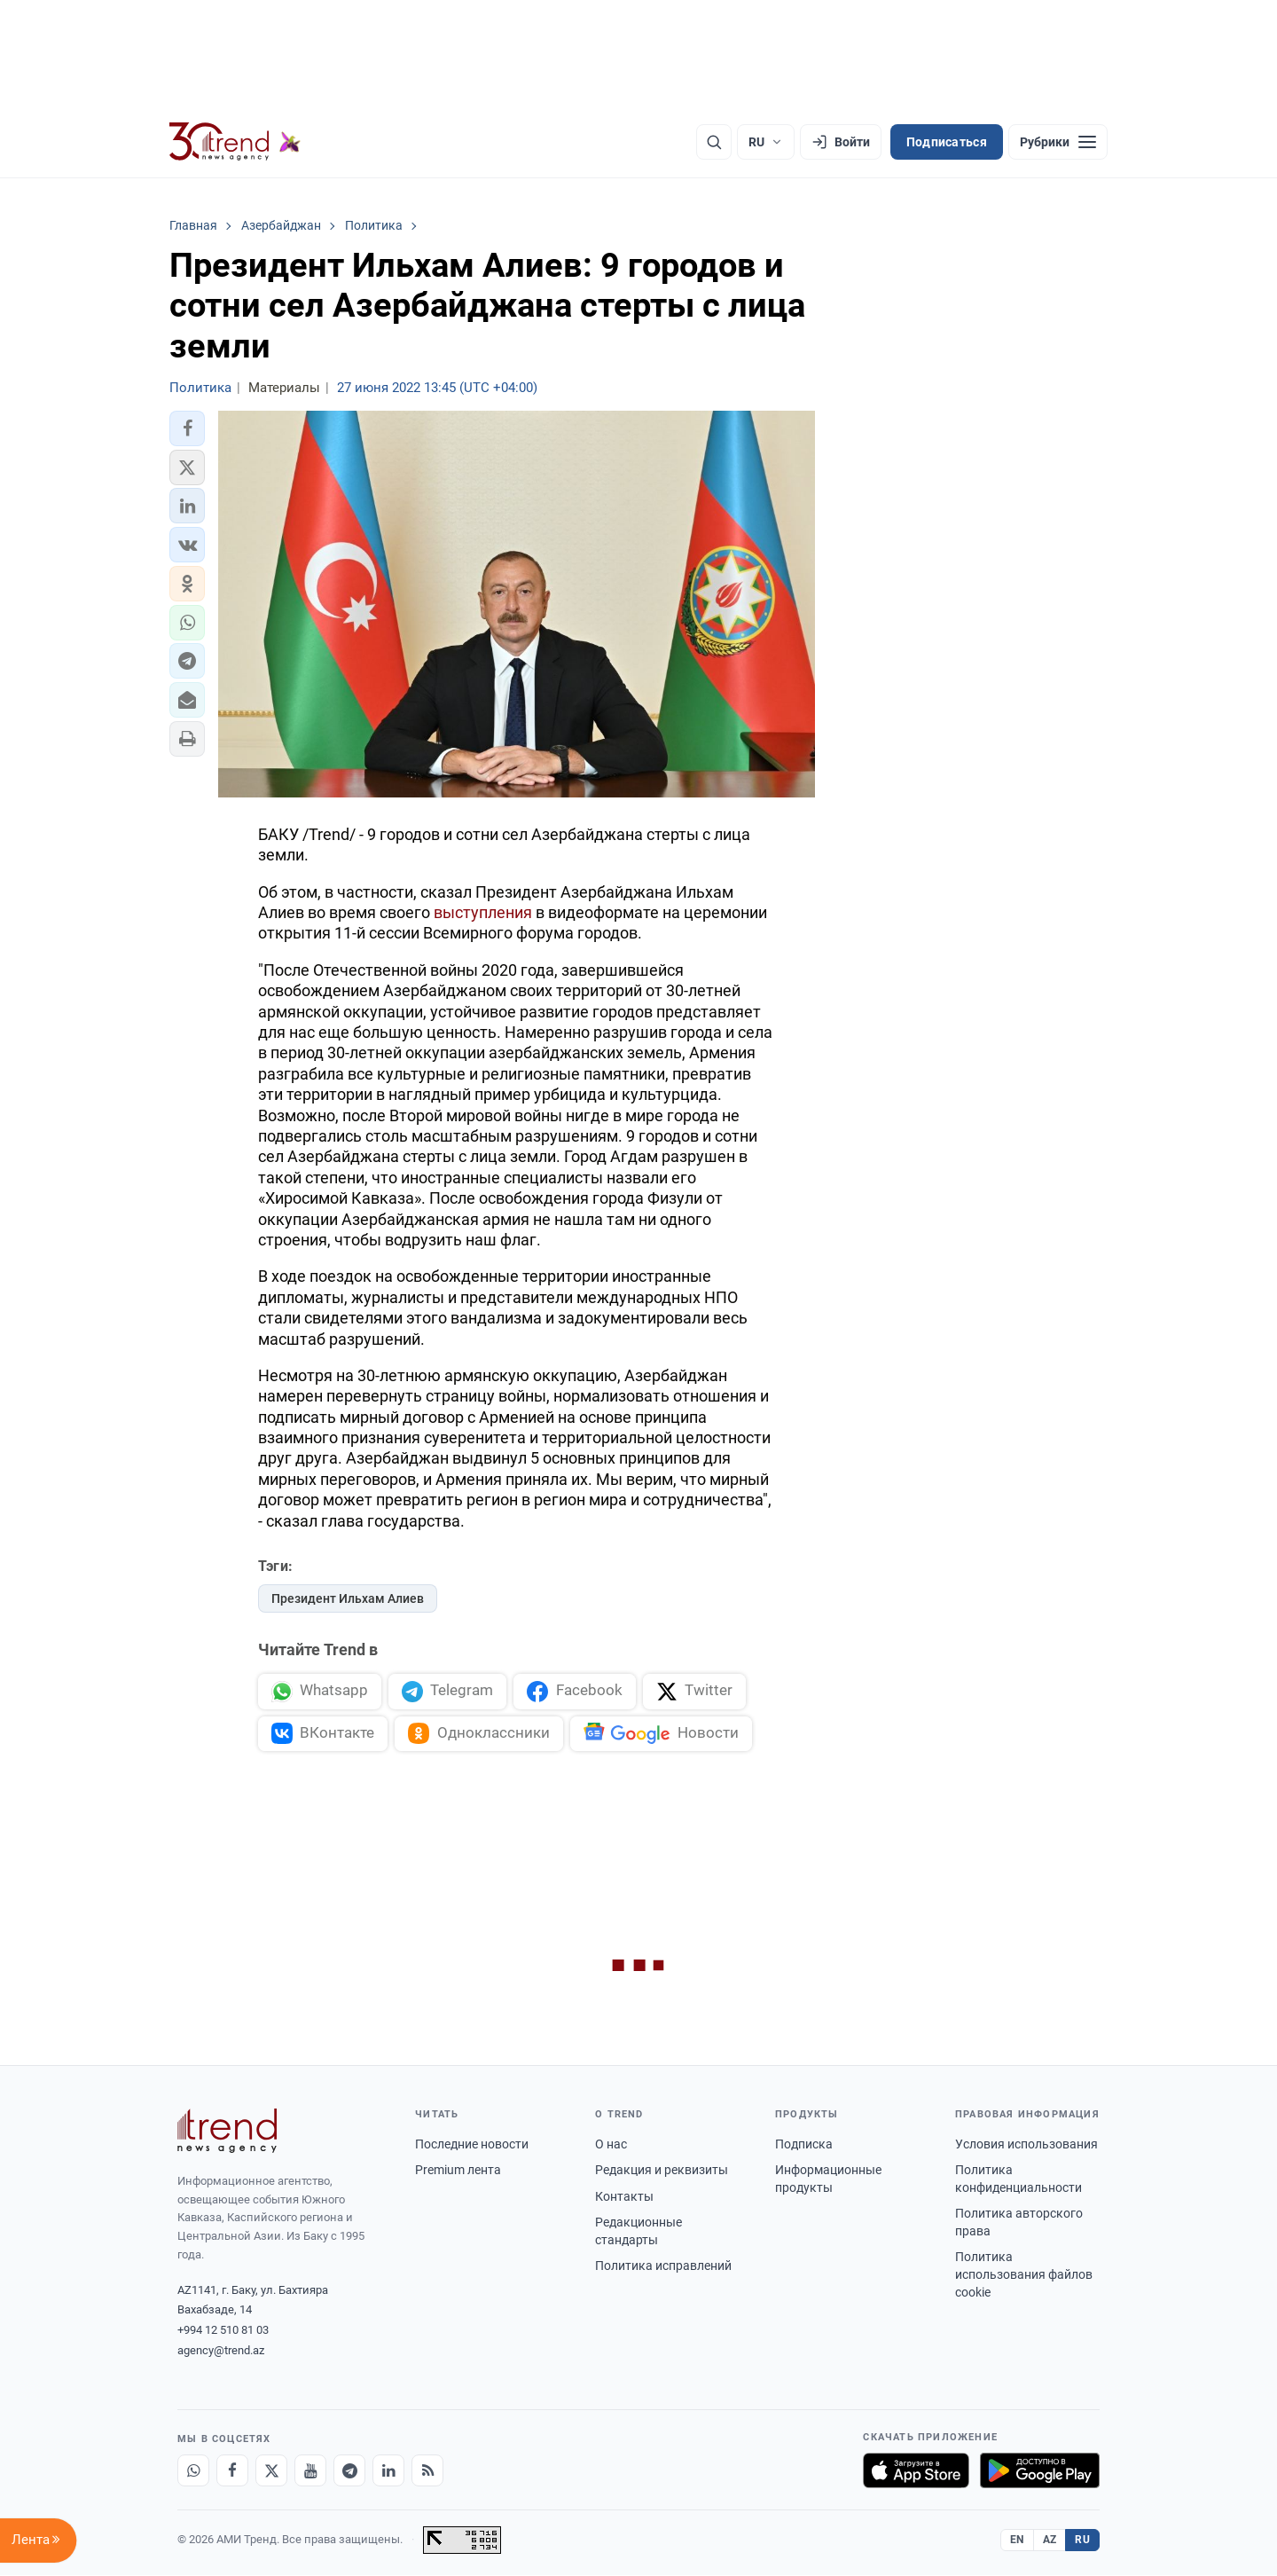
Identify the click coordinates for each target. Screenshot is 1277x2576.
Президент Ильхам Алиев (347, 1598)
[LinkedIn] (388, 2471)
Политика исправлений (663, 2266)
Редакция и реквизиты (661, 2171)
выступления (483, 912)
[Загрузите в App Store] (916, 2471)
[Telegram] (349, 2471)
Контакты (624, 2196)
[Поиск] (714, 142)
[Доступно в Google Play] (1040, 2471)
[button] (187, 428)
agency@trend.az (220, 2351)
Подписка (804, 2144)
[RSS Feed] (427, 2471)
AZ (1050, 2539)
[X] (271, 2471)
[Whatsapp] (193, 2471)
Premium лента (458, 2171)
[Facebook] (232, 2471)
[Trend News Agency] (227, 2131)
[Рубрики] (1058, 142)
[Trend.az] (235, 141)
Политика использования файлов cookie (1024, 2274)
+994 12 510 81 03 (223, 2330)
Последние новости (472, 2144)
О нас (611, 2144)
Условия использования (1026, 2144)
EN (1017, 2539)
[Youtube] (310, 2471)
